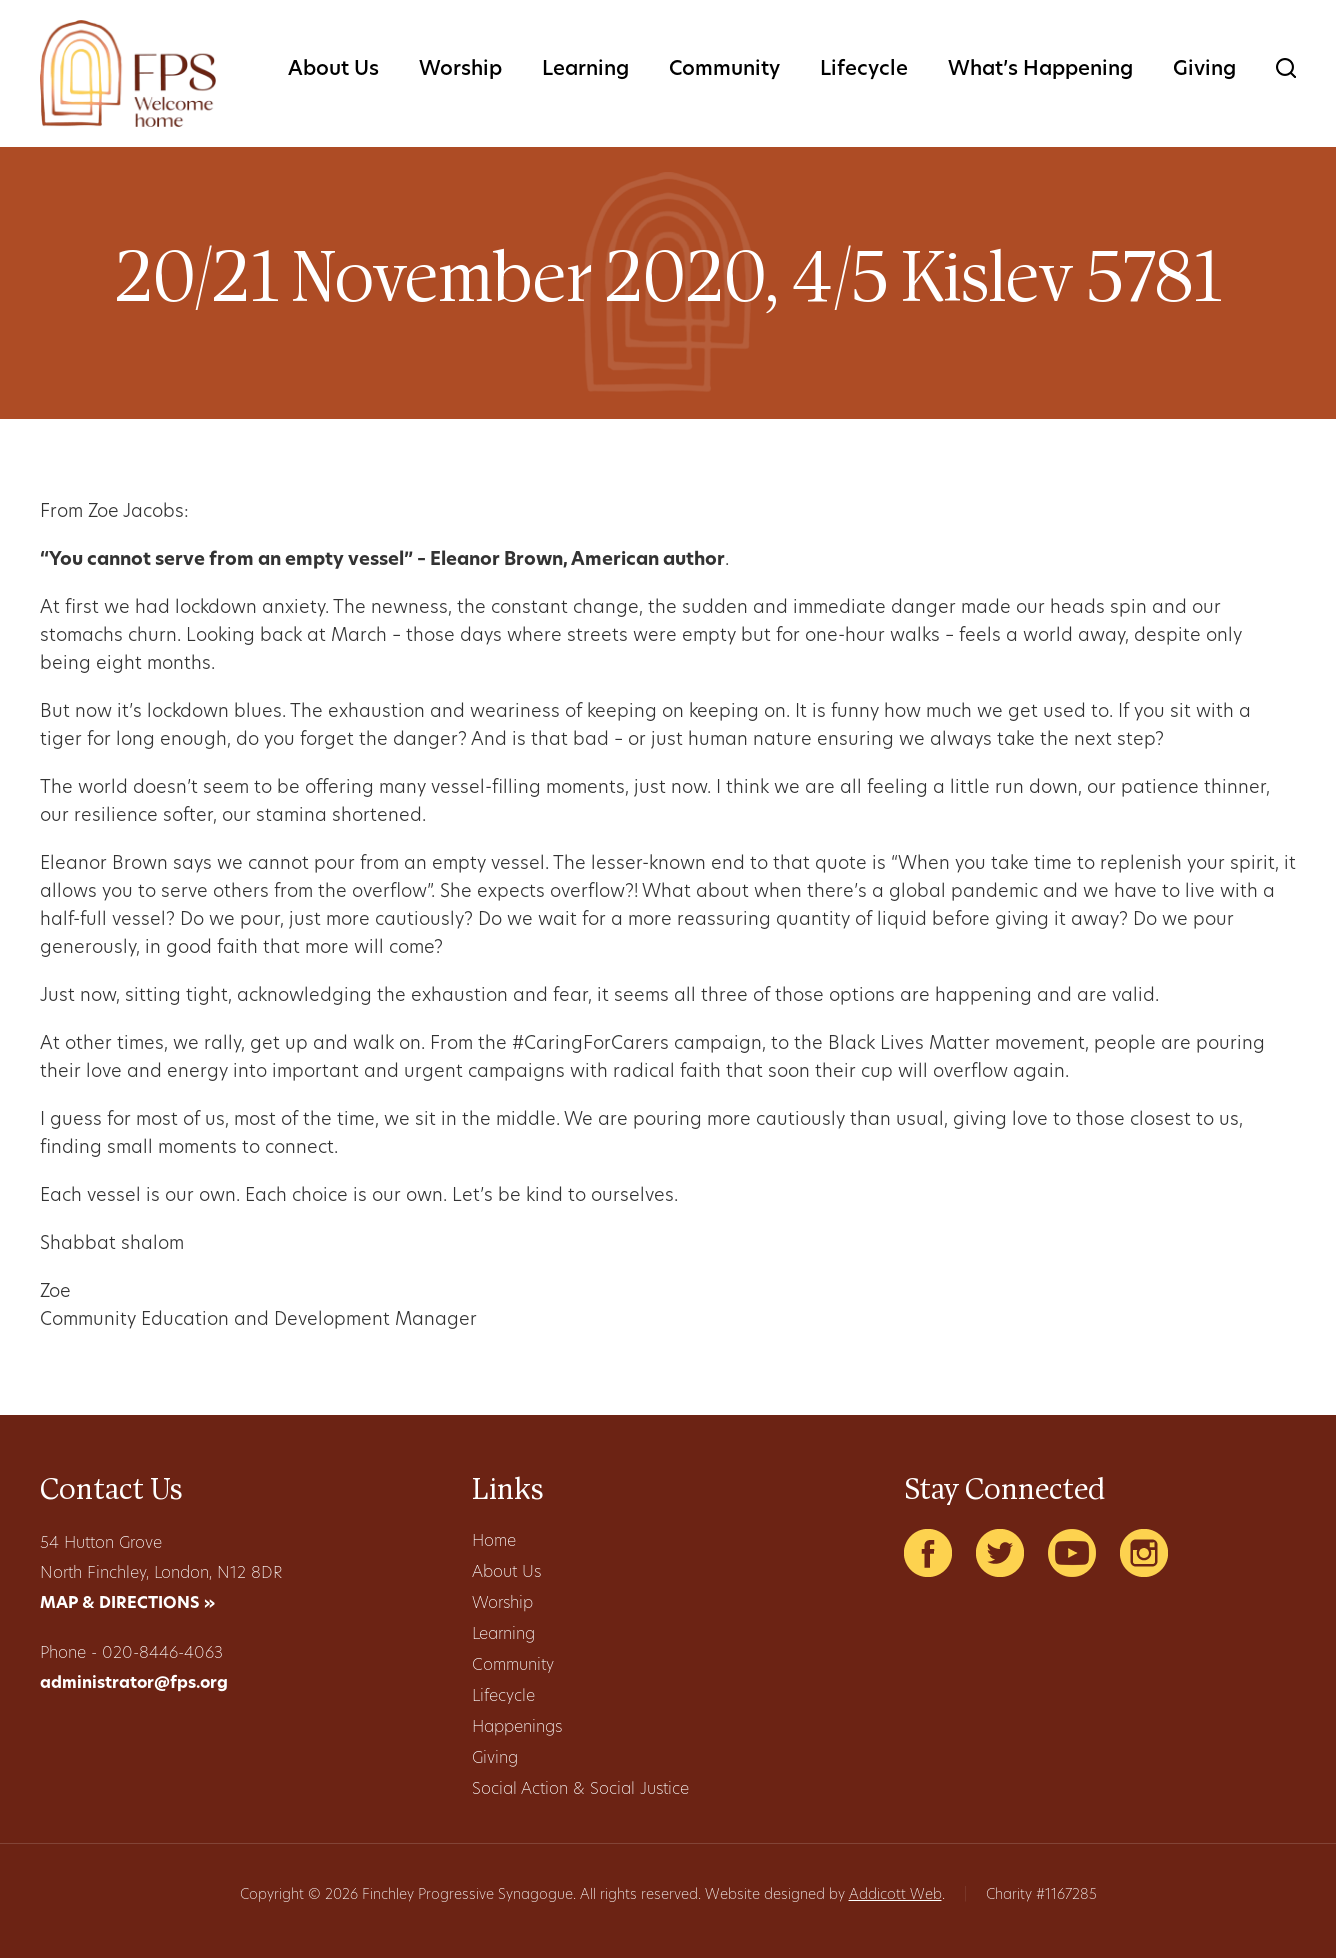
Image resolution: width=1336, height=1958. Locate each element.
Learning (585, 70)
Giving (1204, 70)
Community (724, 70)
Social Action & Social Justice (580, 1790)
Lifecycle (864, 70)
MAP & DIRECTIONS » (127, 1604)
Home (494, 1542)
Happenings (517, 1728)
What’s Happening (1040, 70)
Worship (460, 70)
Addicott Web (895, 1895)
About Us (333, 70)
